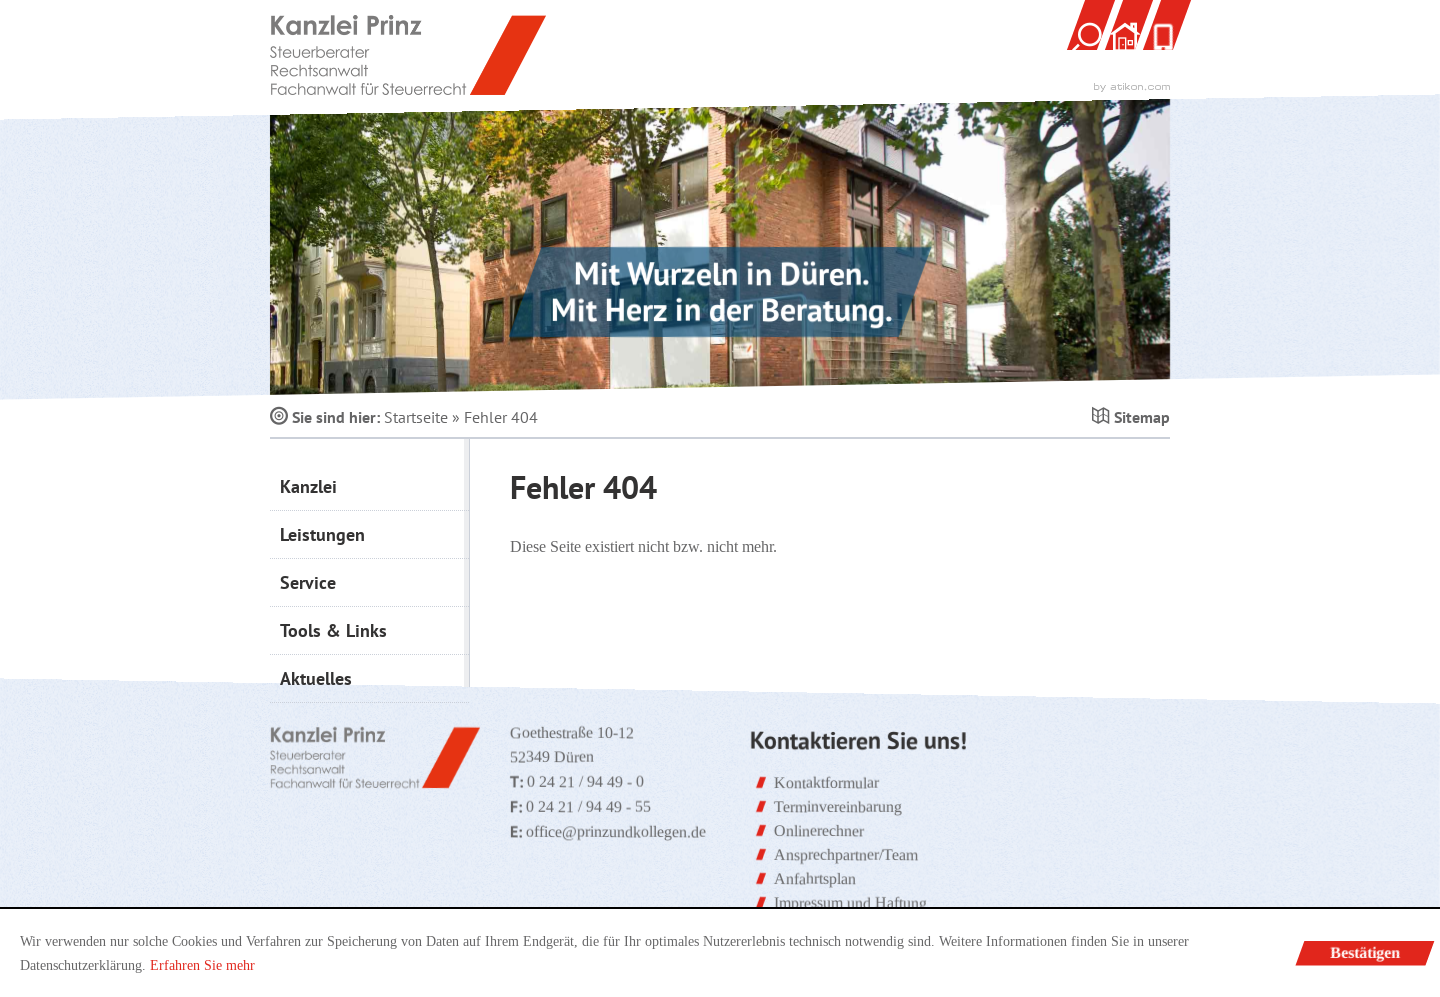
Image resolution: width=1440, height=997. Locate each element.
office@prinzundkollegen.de (616, 831)
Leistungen (322, 534)
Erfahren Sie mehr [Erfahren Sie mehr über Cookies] (202, 965)
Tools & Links (333, 630)
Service (308, 582)
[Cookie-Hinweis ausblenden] (1365, 953)
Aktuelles (316, 678)
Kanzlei (308, 486)
